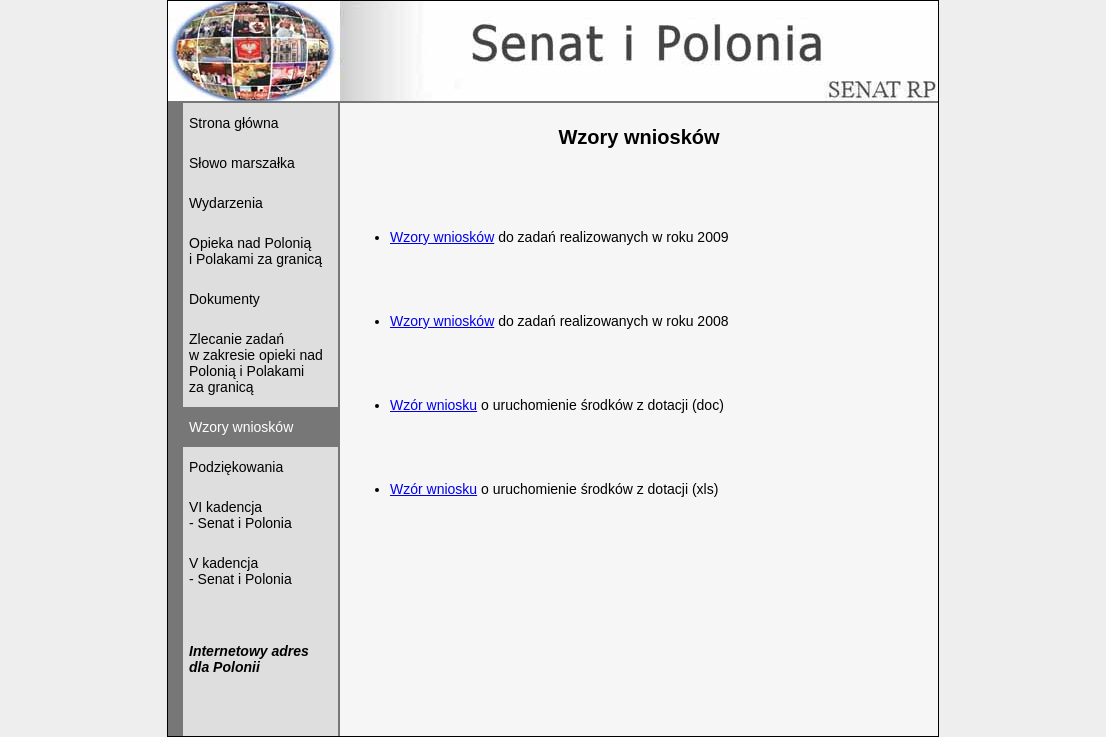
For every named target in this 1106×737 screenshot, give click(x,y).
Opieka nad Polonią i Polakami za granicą (255, 251)
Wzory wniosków (442, 237)
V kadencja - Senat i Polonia (240, 571)
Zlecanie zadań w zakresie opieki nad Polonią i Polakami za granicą (256, 363)
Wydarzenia (226, 203)
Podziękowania (236, 467)
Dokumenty (224, 299)
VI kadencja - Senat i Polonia (240, 515)
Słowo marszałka (242, 163)
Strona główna (234, 123)
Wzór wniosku (433, 405)
